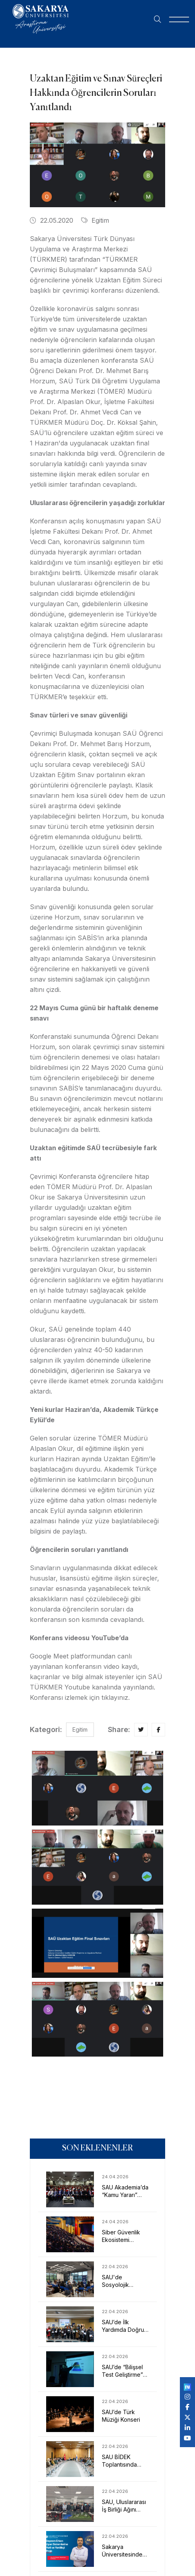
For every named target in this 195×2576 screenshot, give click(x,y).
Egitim (95, 220)
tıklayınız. (115, 1697)
